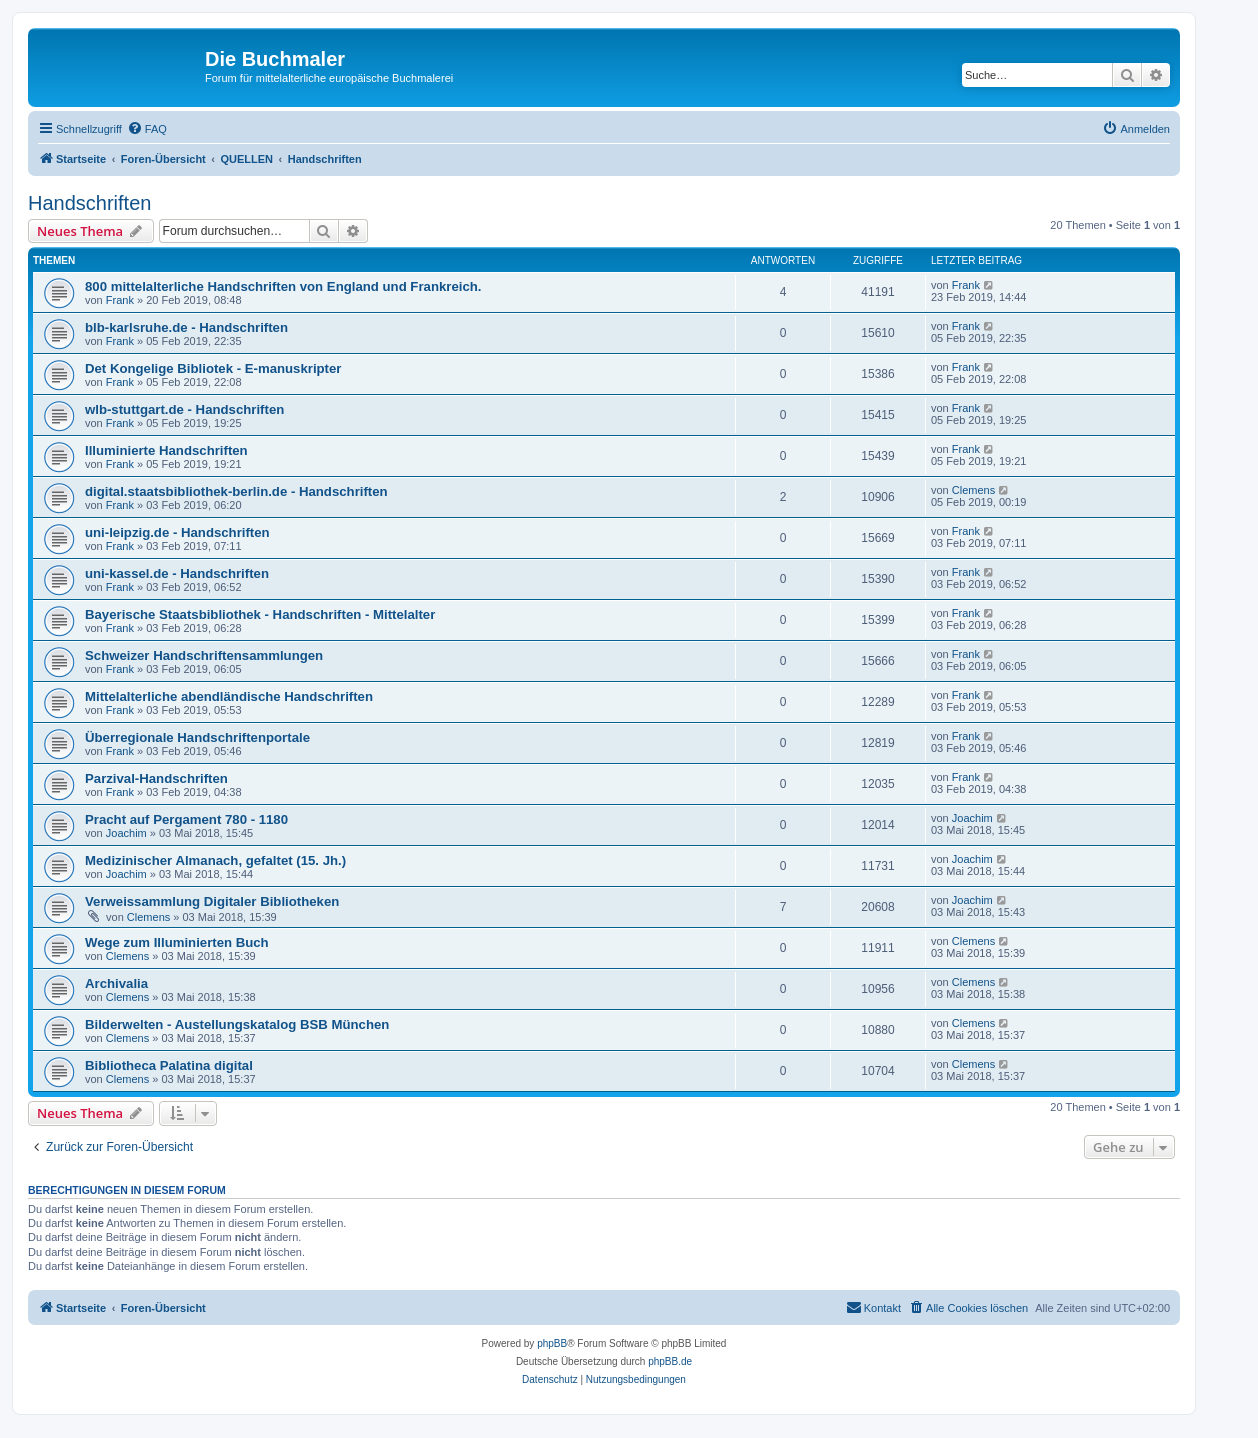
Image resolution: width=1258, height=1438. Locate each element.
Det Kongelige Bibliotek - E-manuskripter (213, 368)
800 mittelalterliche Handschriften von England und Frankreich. (283, 286)
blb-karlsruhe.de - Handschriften (186, 327)
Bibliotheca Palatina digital (169, 1065)
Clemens (973, 490)
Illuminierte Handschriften (166, 450)
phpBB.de (670, 1361)
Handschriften (89, 203)
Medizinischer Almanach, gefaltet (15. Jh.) (215, 860)
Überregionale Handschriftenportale (197, 737)
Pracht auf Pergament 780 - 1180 (186, 819)
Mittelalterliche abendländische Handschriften (229, 696)
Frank (120, 300)
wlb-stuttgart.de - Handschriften (184, 409)
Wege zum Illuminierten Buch (177, 942)
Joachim (126, 833)
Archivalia (116, 983)
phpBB (552, 1343)
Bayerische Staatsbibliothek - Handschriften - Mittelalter (260, 614)
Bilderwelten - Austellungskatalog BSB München (237, 1024)
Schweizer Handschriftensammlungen (204, 655)
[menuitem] (147, 129)
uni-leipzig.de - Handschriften (177, 532)
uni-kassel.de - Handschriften (177, 573)
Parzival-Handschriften (156, 778)
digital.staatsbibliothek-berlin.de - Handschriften (236, 491)
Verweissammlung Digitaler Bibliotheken (212, 901)
